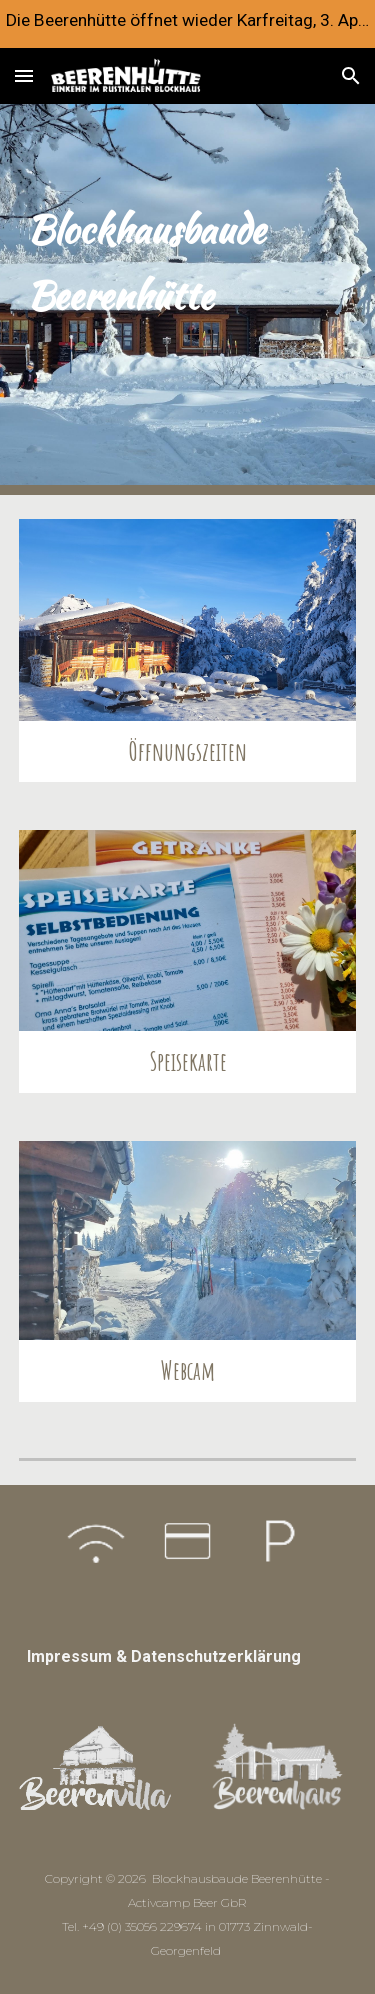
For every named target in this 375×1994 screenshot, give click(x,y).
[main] (188, 299)
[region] (187, 24)
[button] (24, 75)
